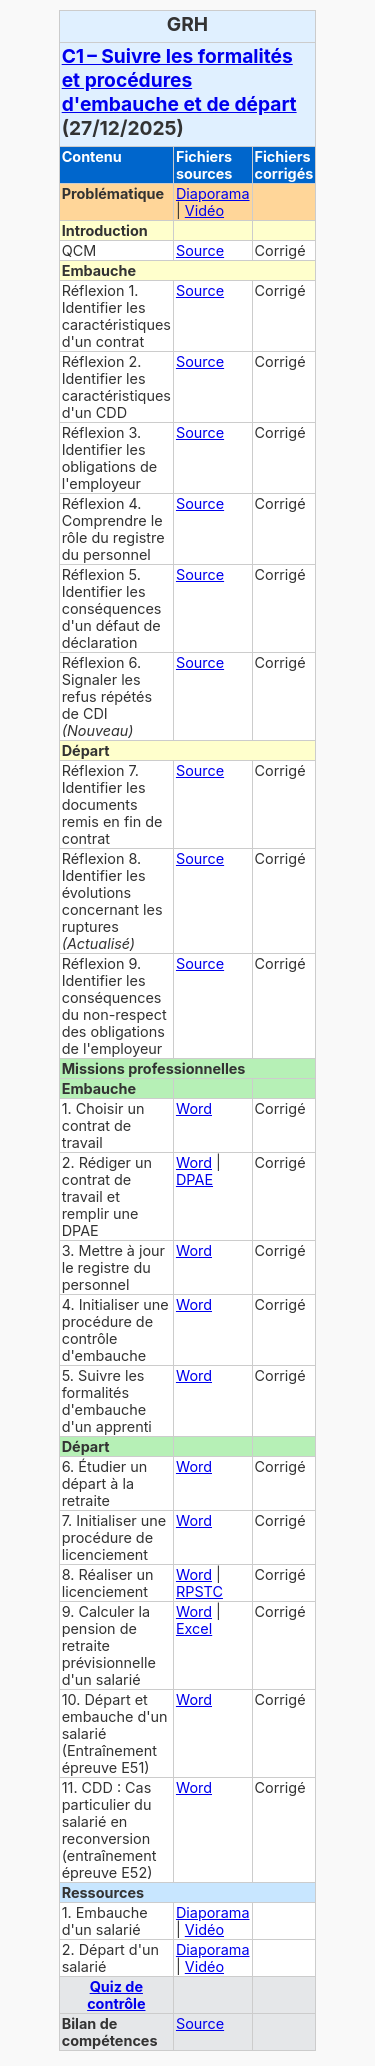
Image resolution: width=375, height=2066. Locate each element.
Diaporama (213, 193)
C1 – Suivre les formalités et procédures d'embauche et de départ (179, 80)
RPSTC (199, 1591)
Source (200, 250)
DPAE (194, 1179)
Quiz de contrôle (116, 1995)
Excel (194, 1628)
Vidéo (204, 210)
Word (194, 1108)
